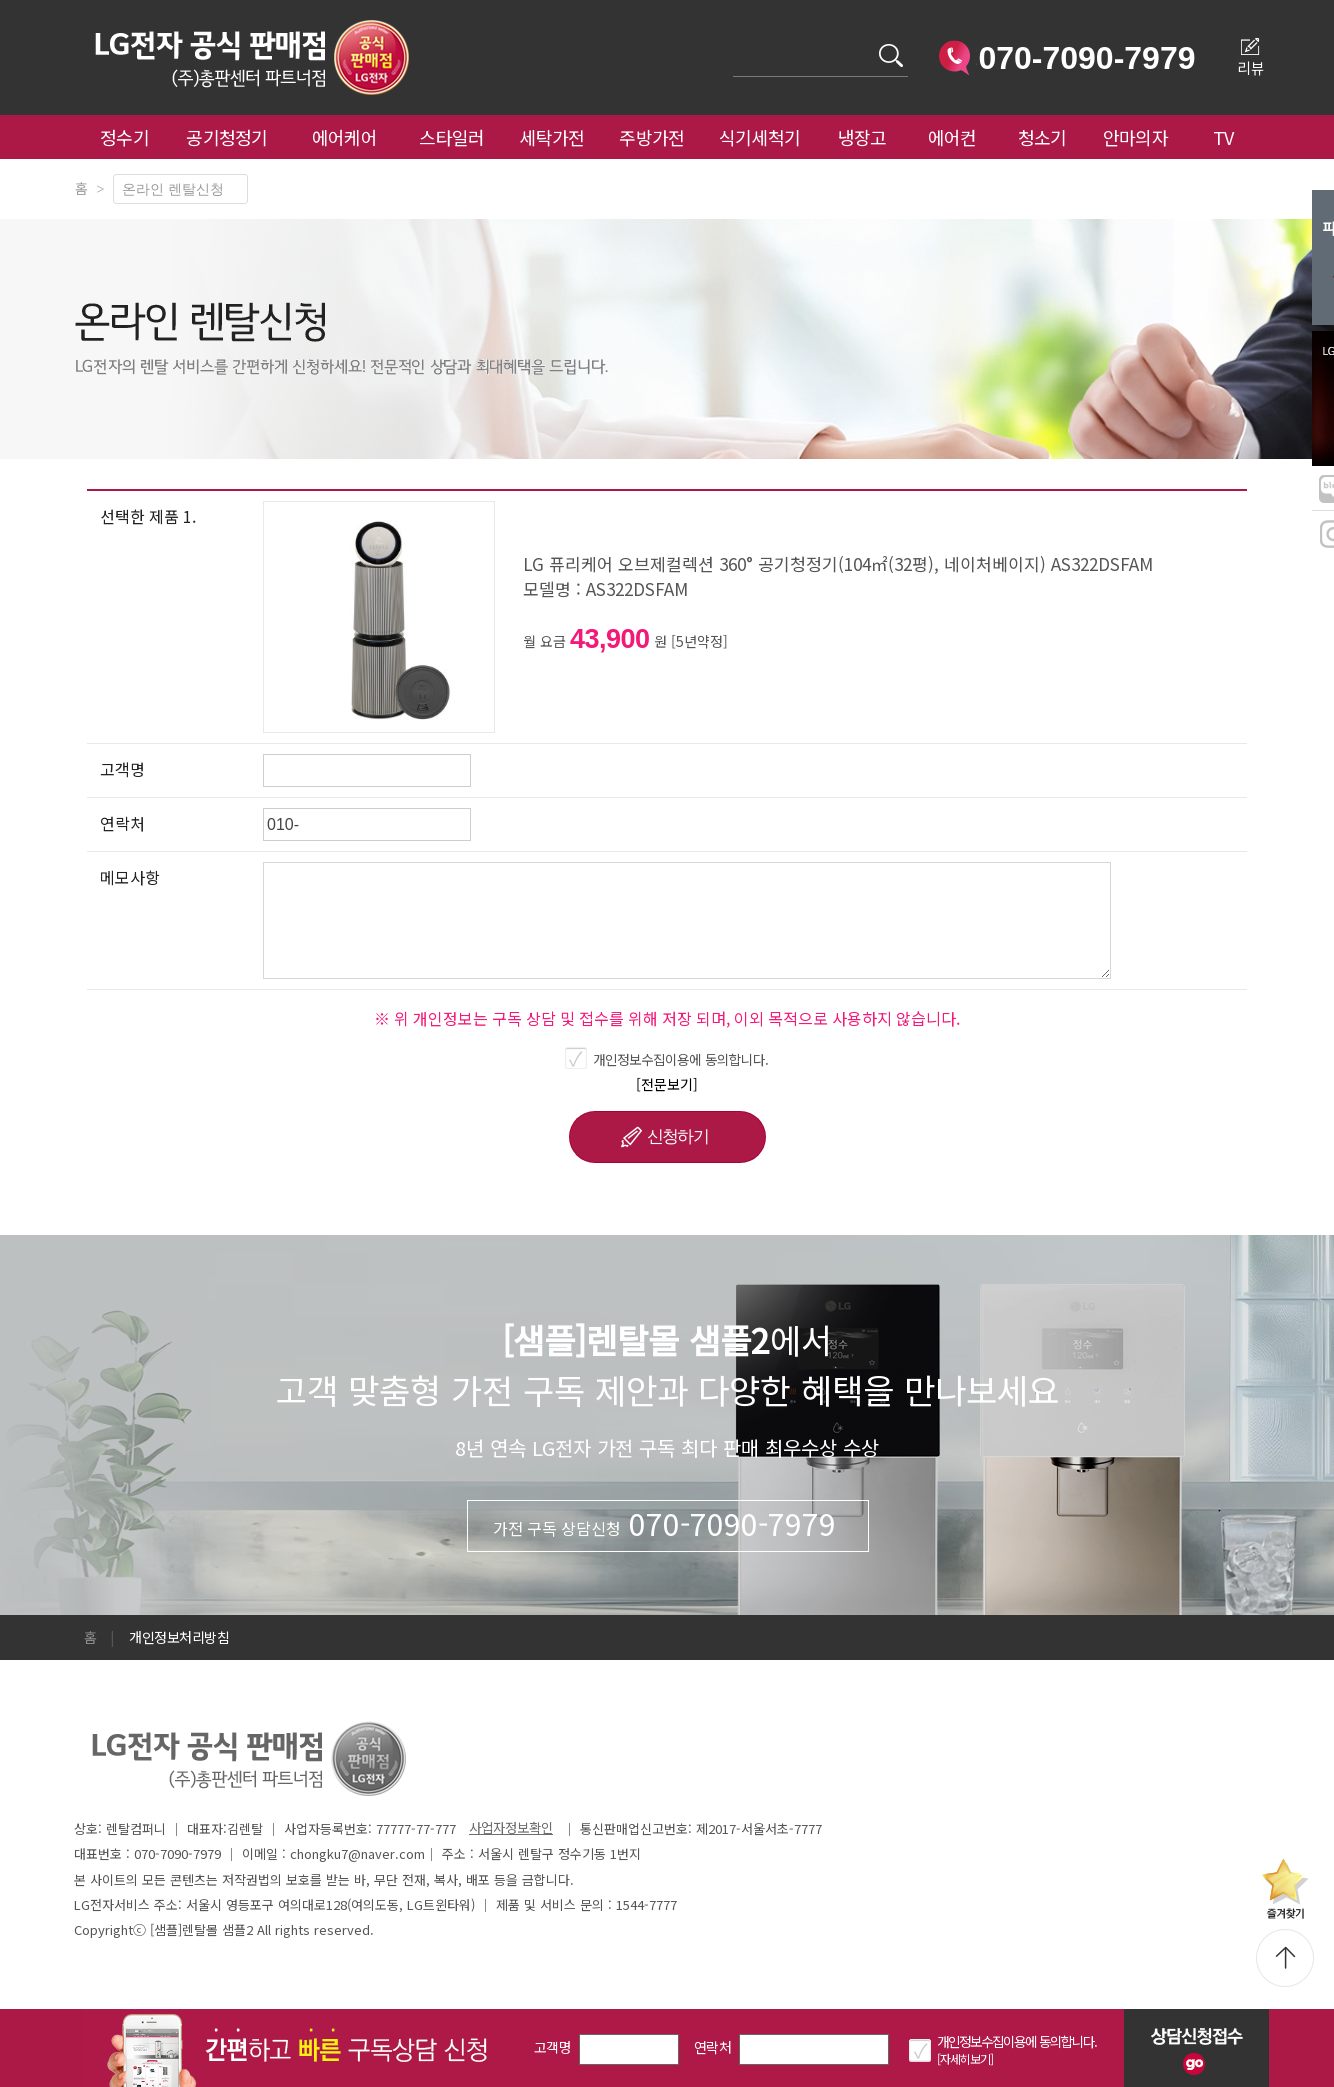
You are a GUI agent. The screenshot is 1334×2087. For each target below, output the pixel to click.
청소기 (1042, 137)
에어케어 (344, 137)
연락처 (712, 2047)
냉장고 (862, 137)
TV (1223, 137)
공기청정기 (227, 137)
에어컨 (952, 137)
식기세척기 (760, 137)
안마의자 (1140, 137)
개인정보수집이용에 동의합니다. (681, 1059)
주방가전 (651, 137)
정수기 (124, 137)
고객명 (552, 2047)
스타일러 (451, 137)
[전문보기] (667, 1084)
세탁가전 (551, 137)
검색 (733, 43)
